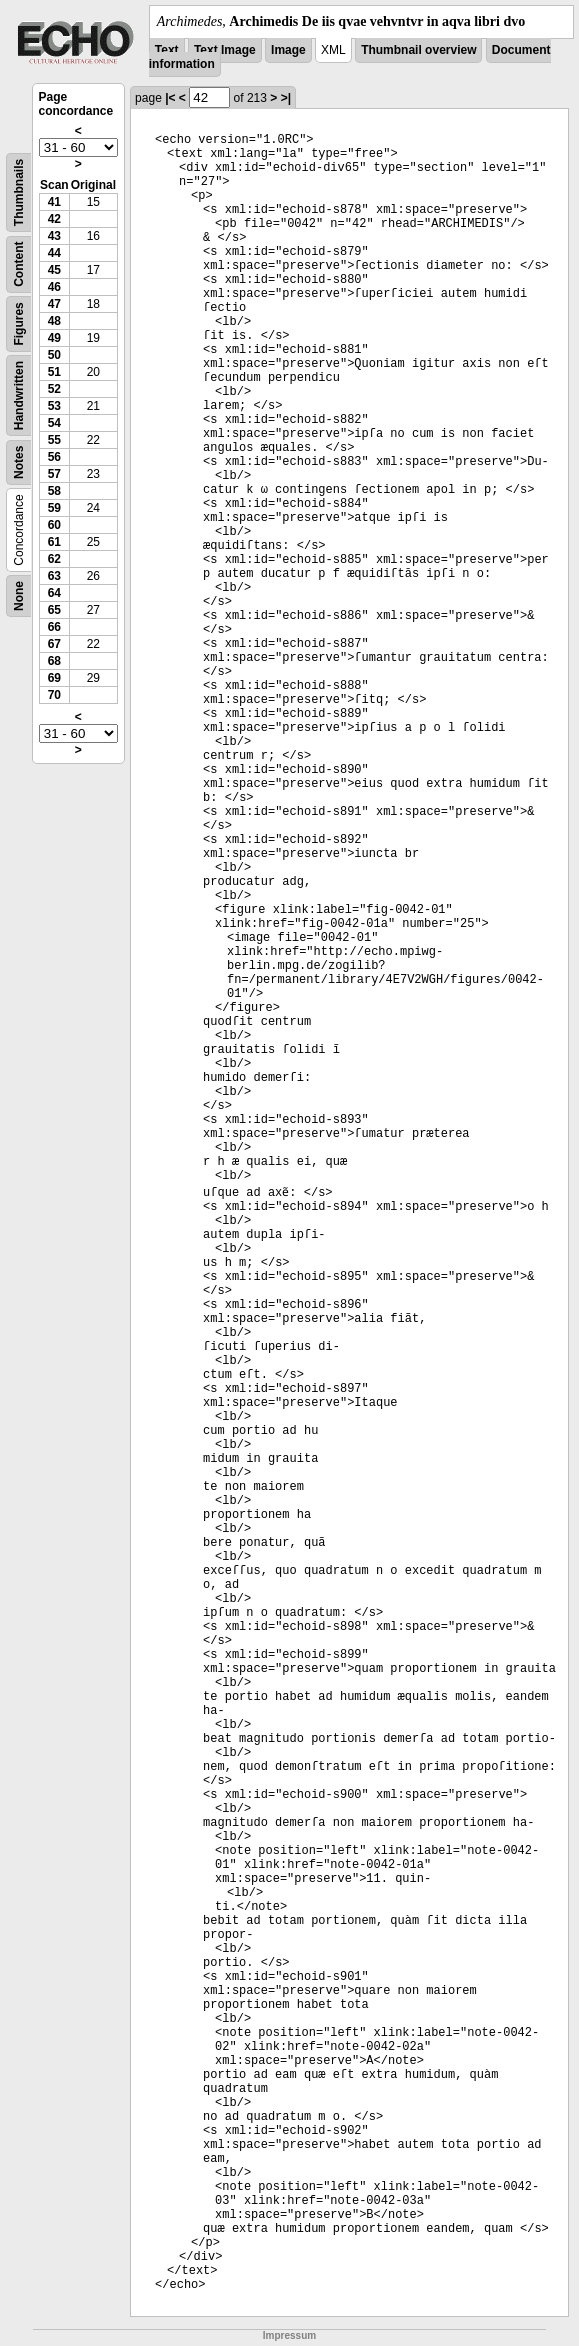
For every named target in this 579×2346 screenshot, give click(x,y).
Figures (19, 323)
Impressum (289, 2335)
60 (54, 525)
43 (54, 236)
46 (54, 287)
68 (54, 661)
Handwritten (19, 395)
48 (54, 321)
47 (54, 304)
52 (54, 389)
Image (288, 50)
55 (54, 440)
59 (54, 508)
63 (54, 576)
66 (54, 627)
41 (54, 202)
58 (54, 491)
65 (54, 610)
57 (54, 474)
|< (170, 98)
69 (54, 678)
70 (54, 695)
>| (286, 98)
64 (54, 593)
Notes (19, 462)
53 (54, 406)
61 (54, 542)
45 (54, 270)
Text (167, 50)
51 (54, 372)
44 (54, 253)
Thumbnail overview (418, 50)
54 (54, 423)
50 (54, 355)
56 (54, 457)
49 (54, 338)
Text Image (225, 50)
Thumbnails (19, 192)
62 (54, 559)
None (19, 596)
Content (19, 264)
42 (54, 219)
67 (54, 644)
